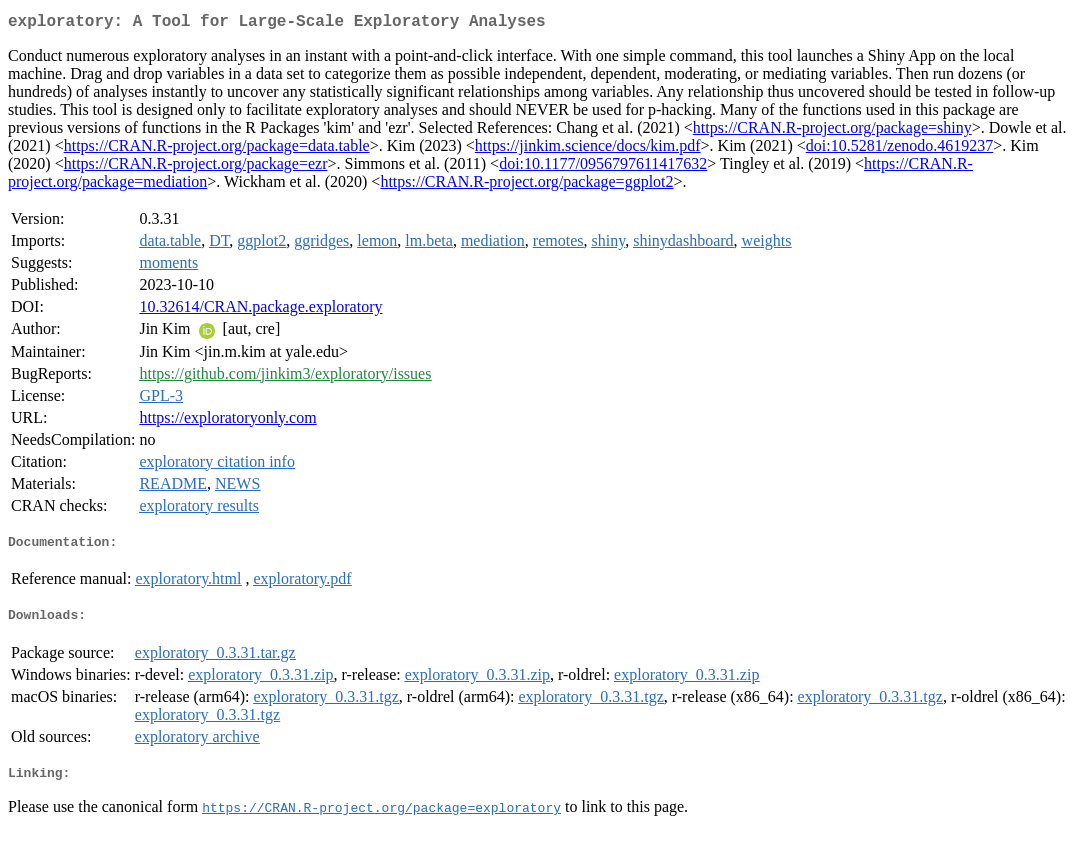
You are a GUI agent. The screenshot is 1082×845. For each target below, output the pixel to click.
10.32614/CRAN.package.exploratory (260, 310)
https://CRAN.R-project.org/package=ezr (196, 167)
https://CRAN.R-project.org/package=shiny (832, 131)
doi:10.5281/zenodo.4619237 (900, 149)
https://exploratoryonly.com (227, 421)
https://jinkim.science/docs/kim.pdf (588, 149)
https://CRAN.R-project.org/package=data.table (217, 149)
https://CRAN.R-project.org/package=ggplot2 (526, 185)
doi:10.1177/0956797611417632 (603, 167)
